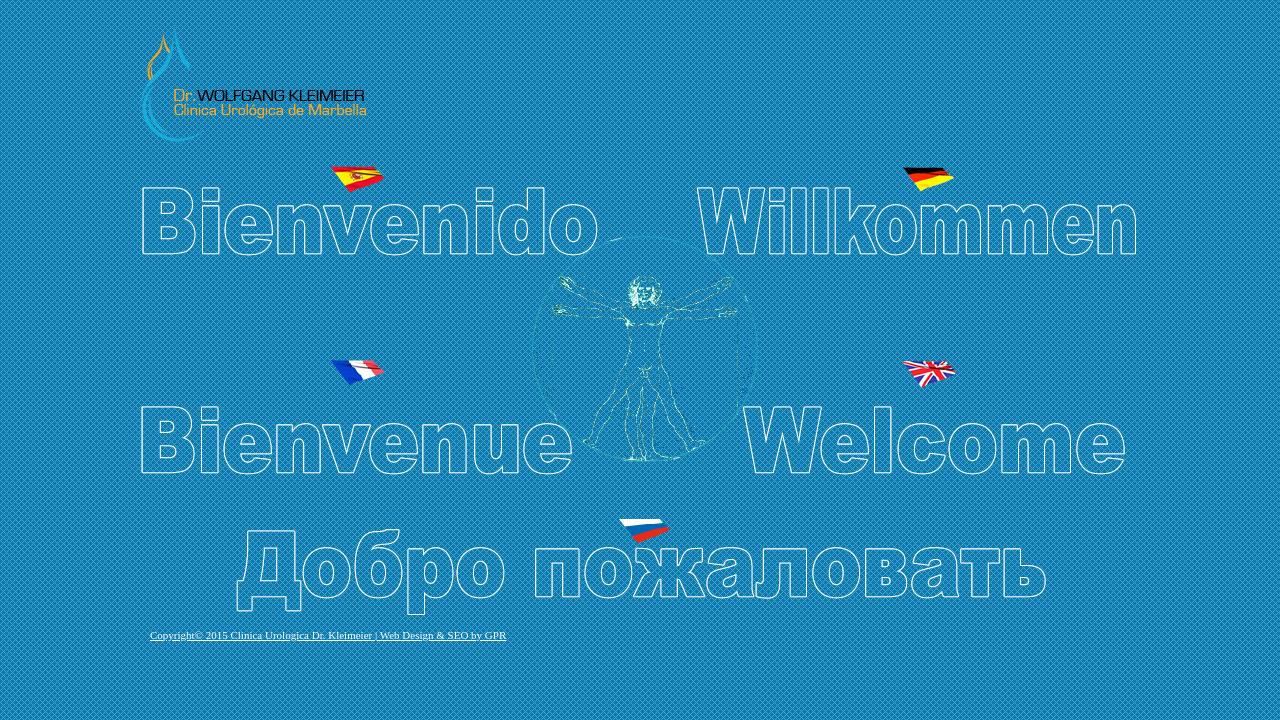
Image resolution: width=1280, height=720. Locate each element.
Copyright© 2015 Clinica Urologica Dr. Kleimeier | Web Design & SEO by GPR (328, 635)
